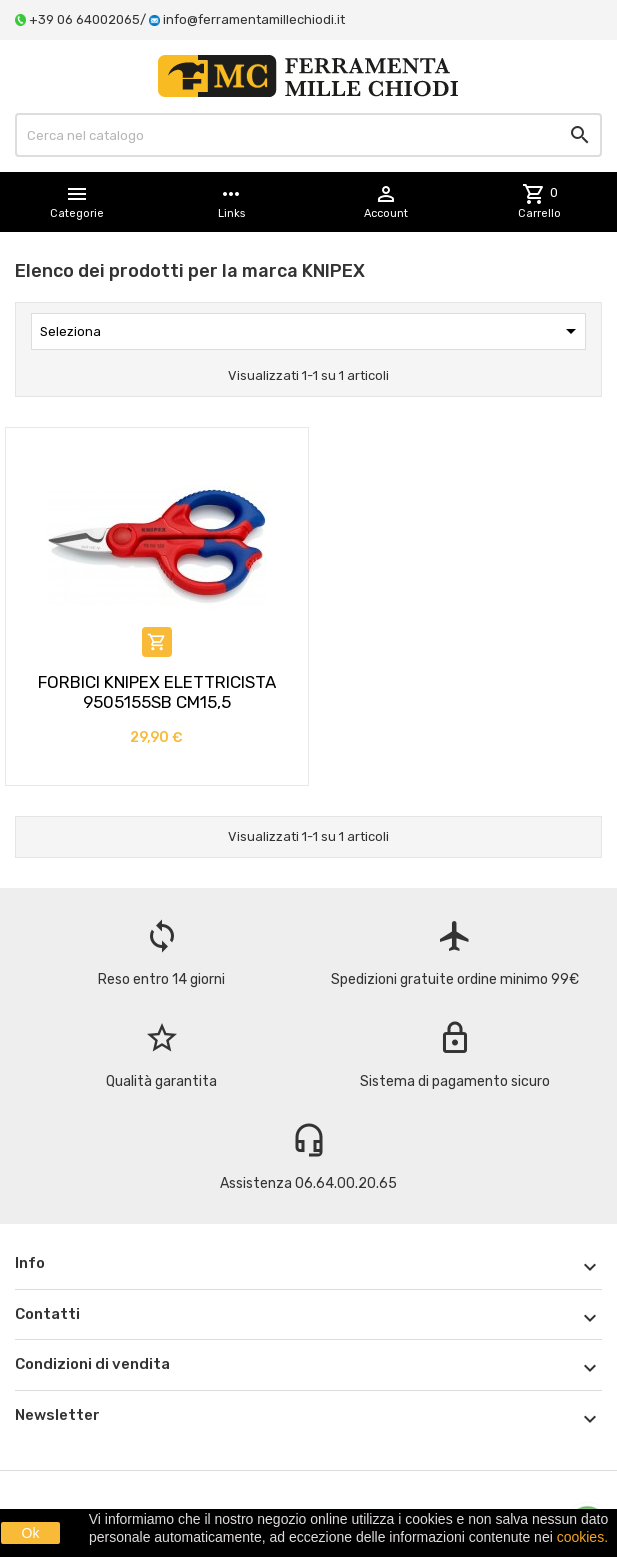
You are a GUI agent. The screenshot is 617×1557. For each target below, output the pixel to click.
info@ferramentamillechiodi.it (254, 19)
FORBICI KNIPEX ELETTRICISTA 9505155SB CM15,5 (157, 692)
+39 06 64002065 (84, 19)
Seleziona (311, 331)
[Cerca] (308, 135)
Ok (31, 1533)
